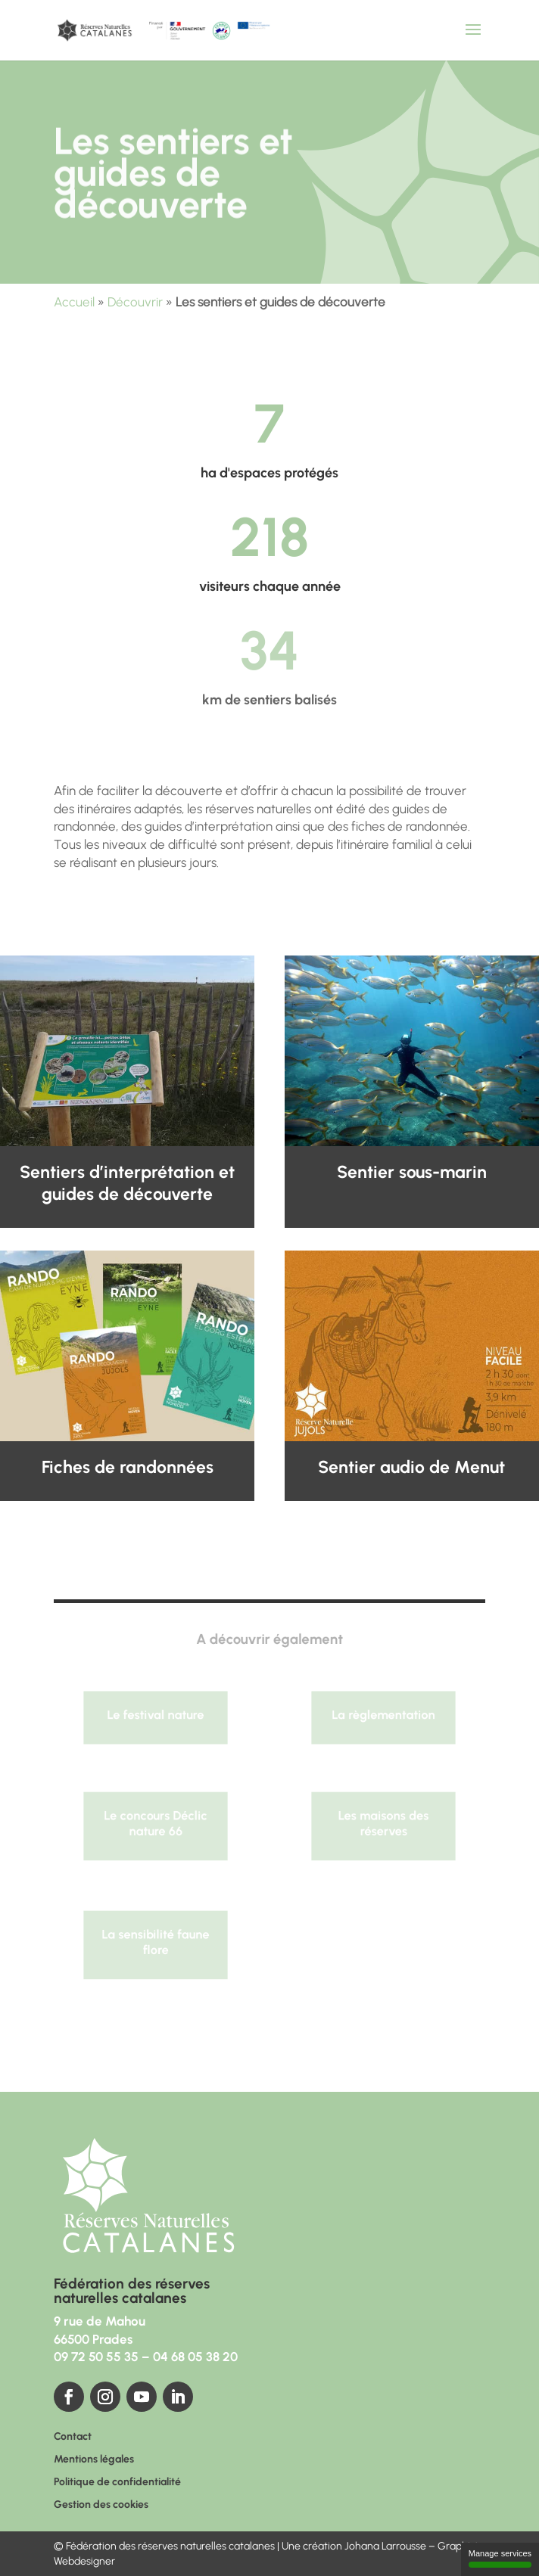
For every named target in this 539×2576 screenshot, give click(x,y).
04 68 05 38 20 (195, 2356)
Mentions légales (94, 2460)
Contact (73, 2437)
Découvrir (135, 301)
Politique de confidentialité (117, 2482)
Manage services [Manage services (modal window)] (500, 2558)
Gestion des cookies (101, 2505)
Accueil (74, 301)
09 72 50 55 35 (96, 2356)
